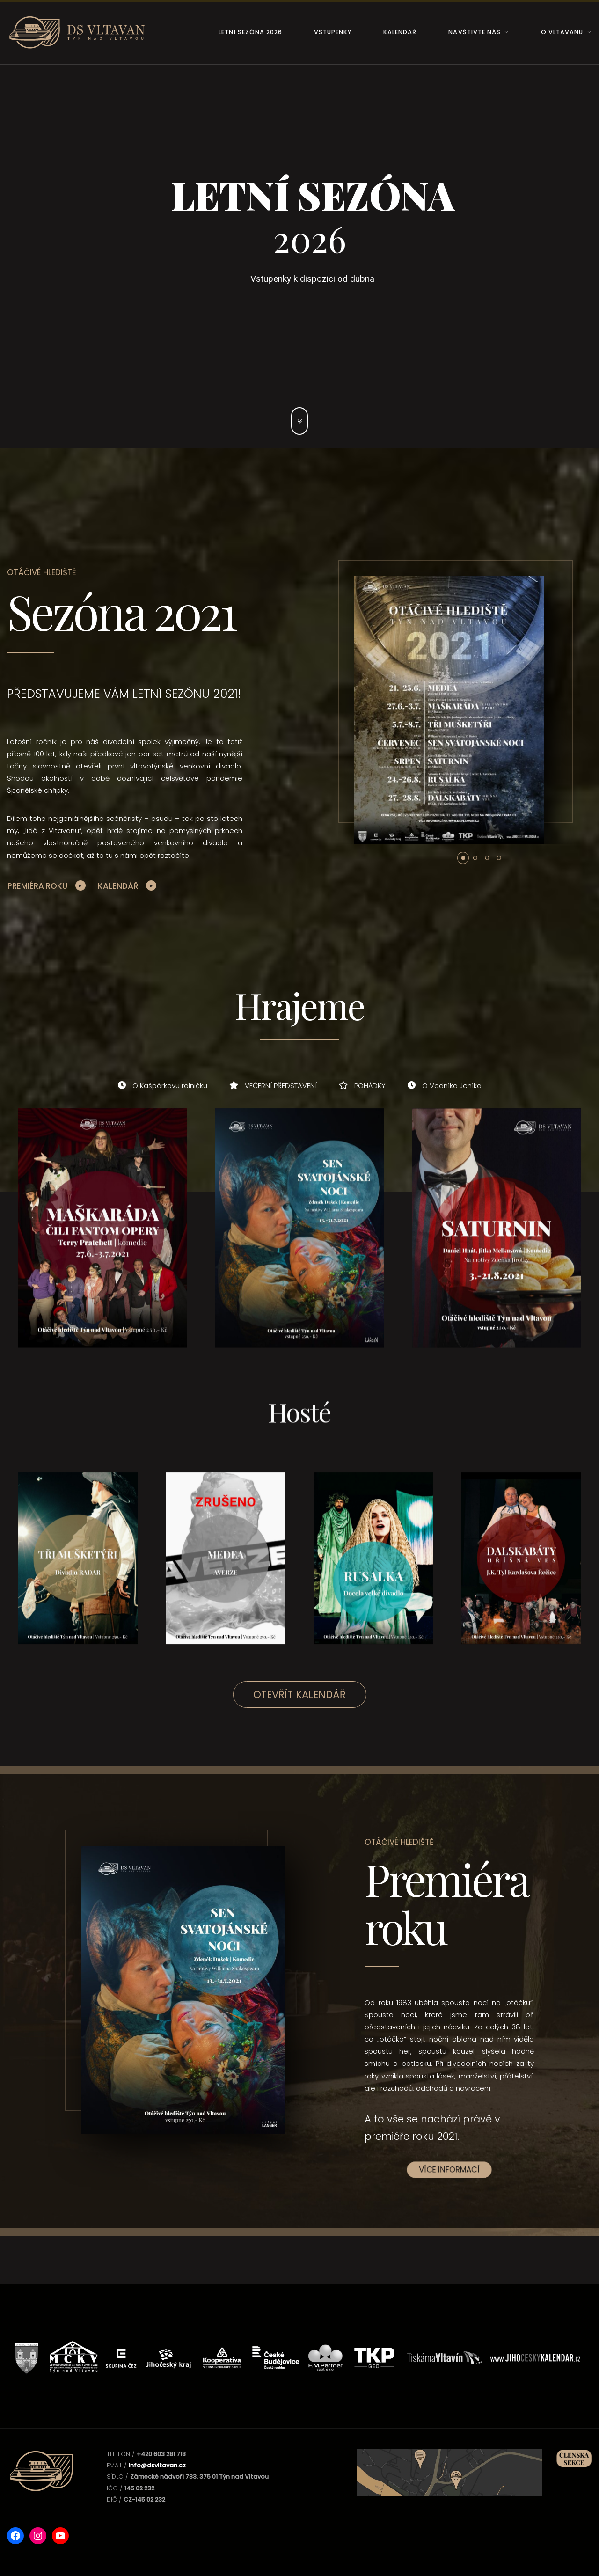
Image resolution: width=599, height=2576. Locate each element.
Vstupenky (332, 32)
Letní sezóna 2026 (250, 32)
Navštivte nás (474, 32)
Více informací (449, 2169)
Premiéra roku (37, 886)
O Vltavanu (562, 32)
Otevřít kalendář (299, 1694)
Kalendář (399, 32)
